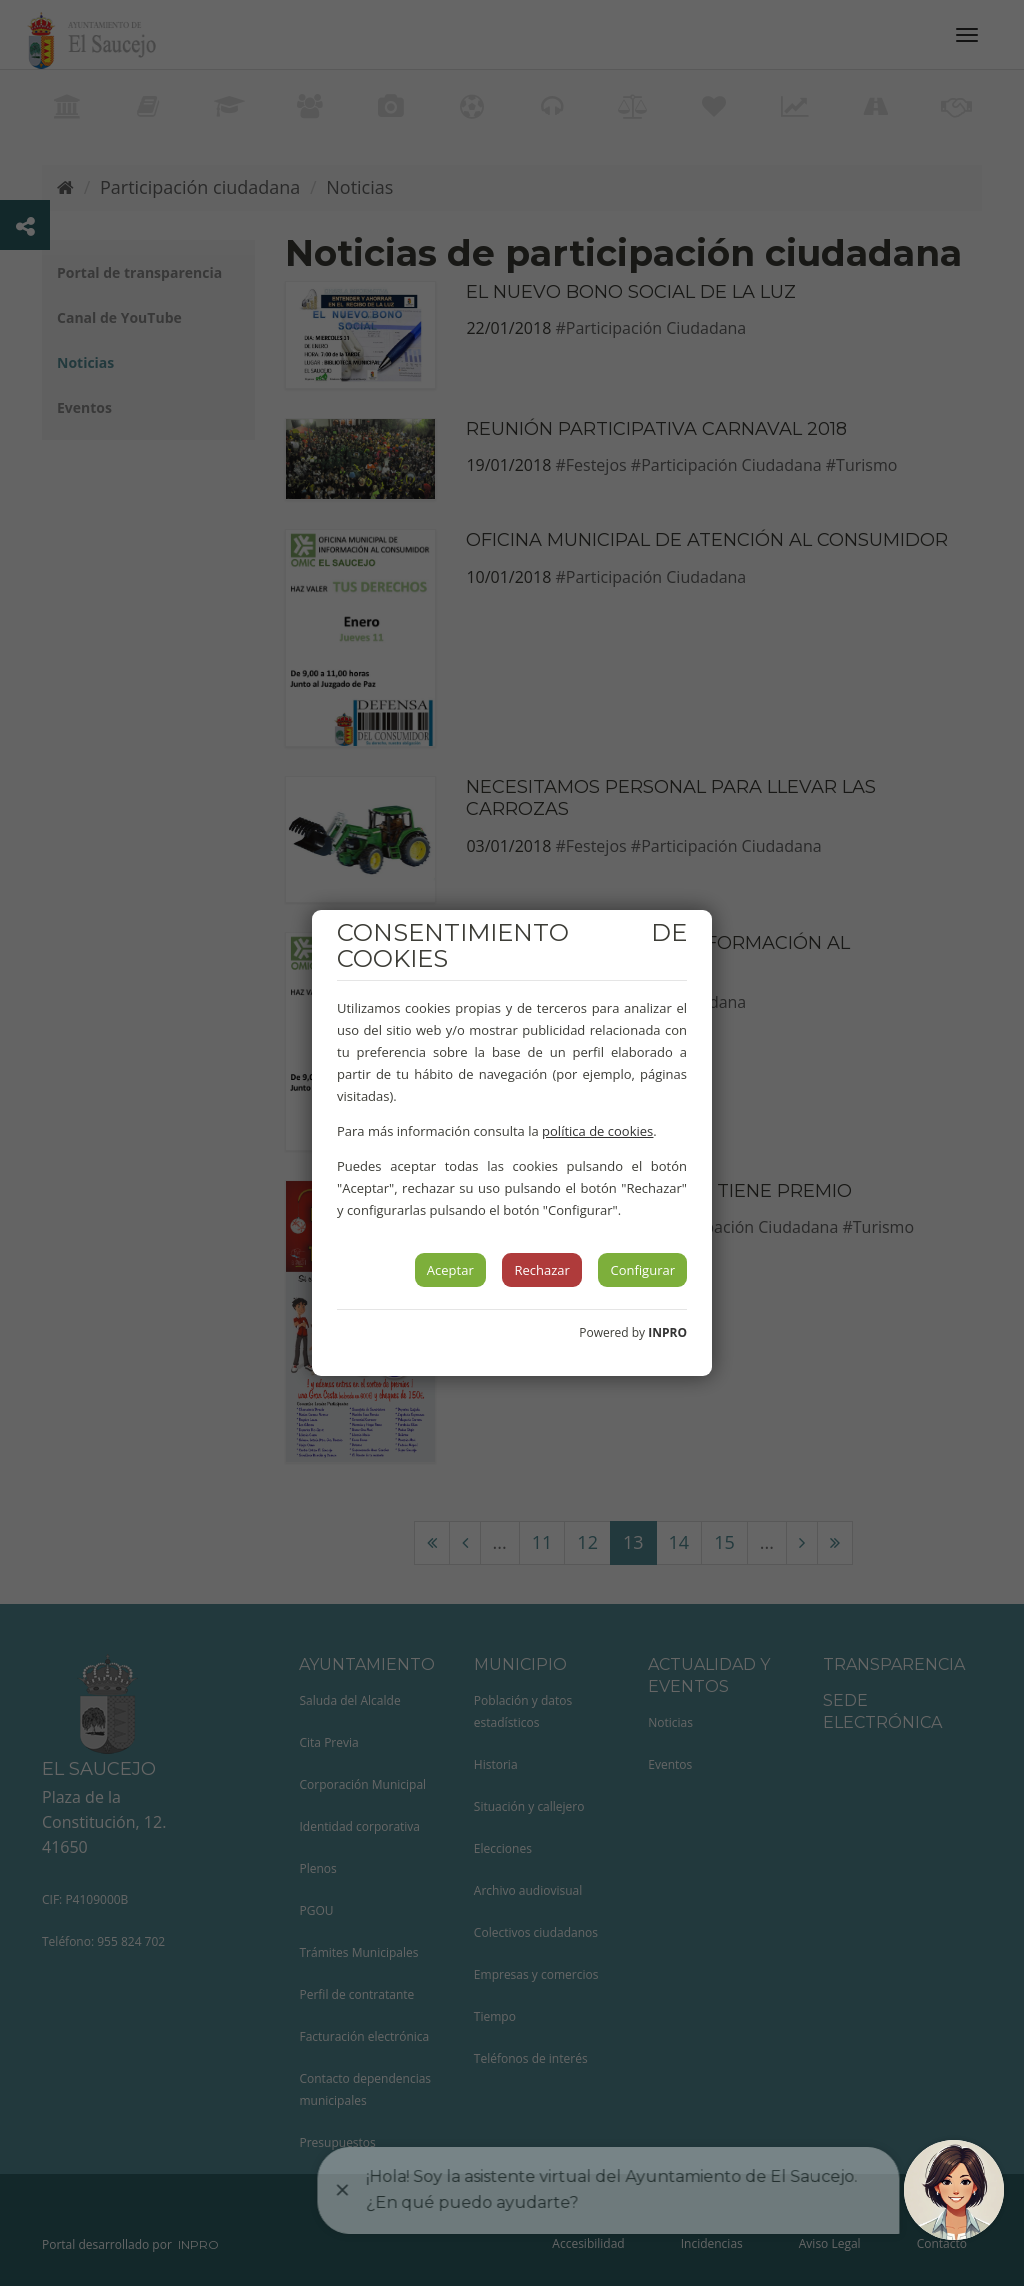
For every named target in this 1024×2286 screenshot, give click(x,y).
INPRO (667, 1332)
